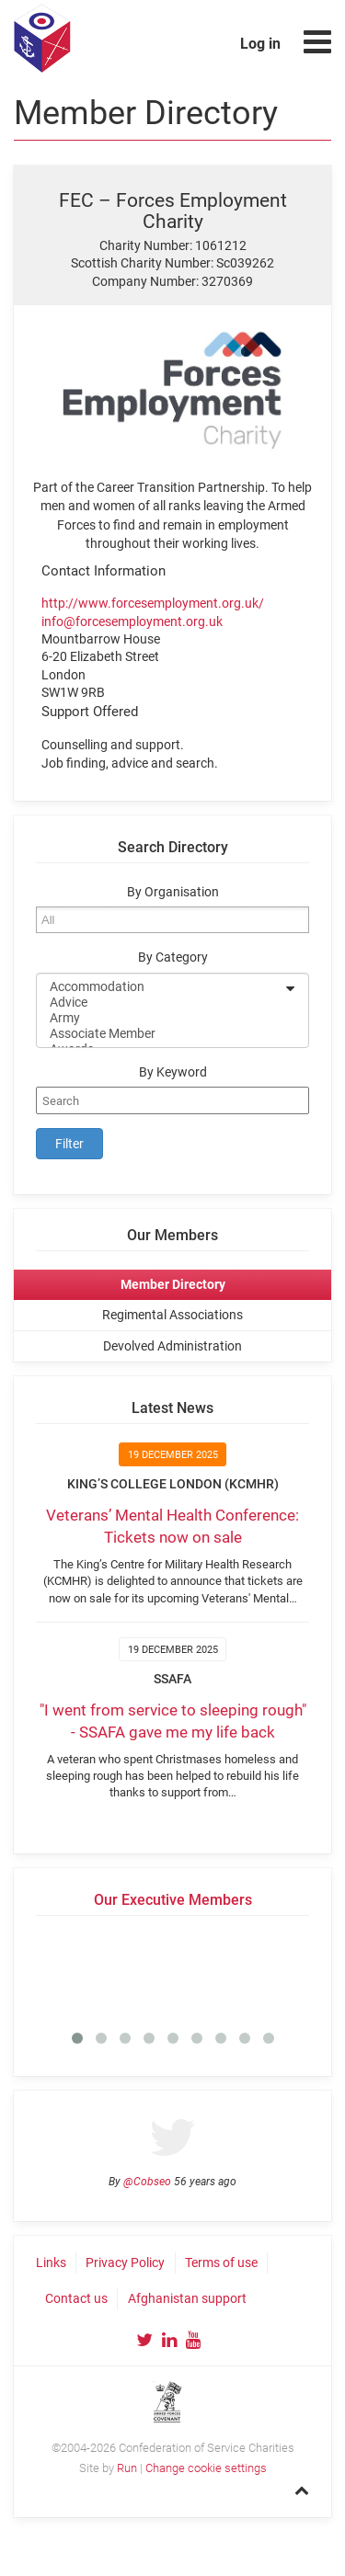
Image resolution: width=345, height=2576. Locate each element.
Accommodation (160, 987)
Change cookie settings (206, 2468)
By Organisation (173, 892)
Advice (160, 1002)
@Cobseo (147, 2181)
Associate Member (160, 1034)
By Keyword (173, 1072)
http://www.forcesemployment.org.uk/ (152, 603)
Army (160, 1018)
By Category (173, 957)
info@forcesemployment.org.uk (132, 621)
